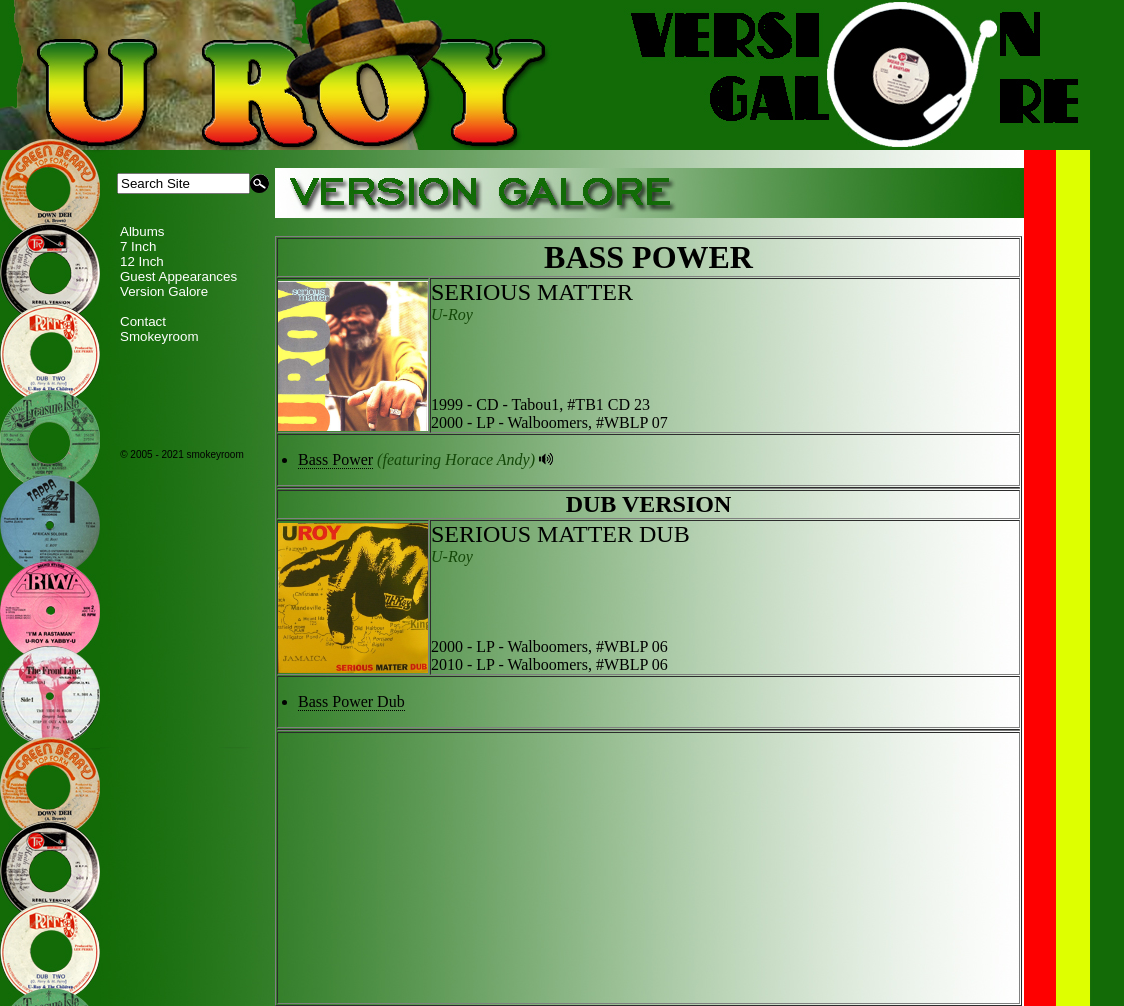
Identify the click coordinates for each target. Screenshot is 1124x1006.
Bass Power (335, 459)
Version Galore (164, 291)
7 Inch (138, 246)
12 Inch (142, 261)
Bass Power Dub (351, 701)
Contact (143, 321)
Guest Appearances (178, 276)
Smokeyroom (159, 336)
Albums (142, 231)
